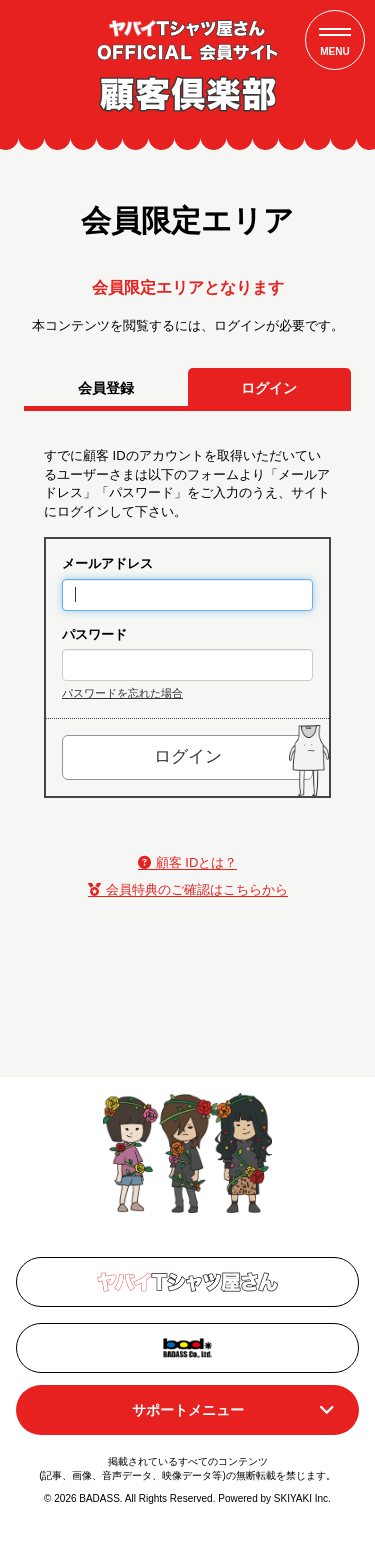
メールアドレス (107, 563)
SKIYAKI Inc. (302, 1498)
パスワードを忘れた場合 (122, 693)
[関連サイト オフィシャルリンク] (187, 1282)
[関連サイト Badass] (187, 1348)
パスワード (94, 634)
